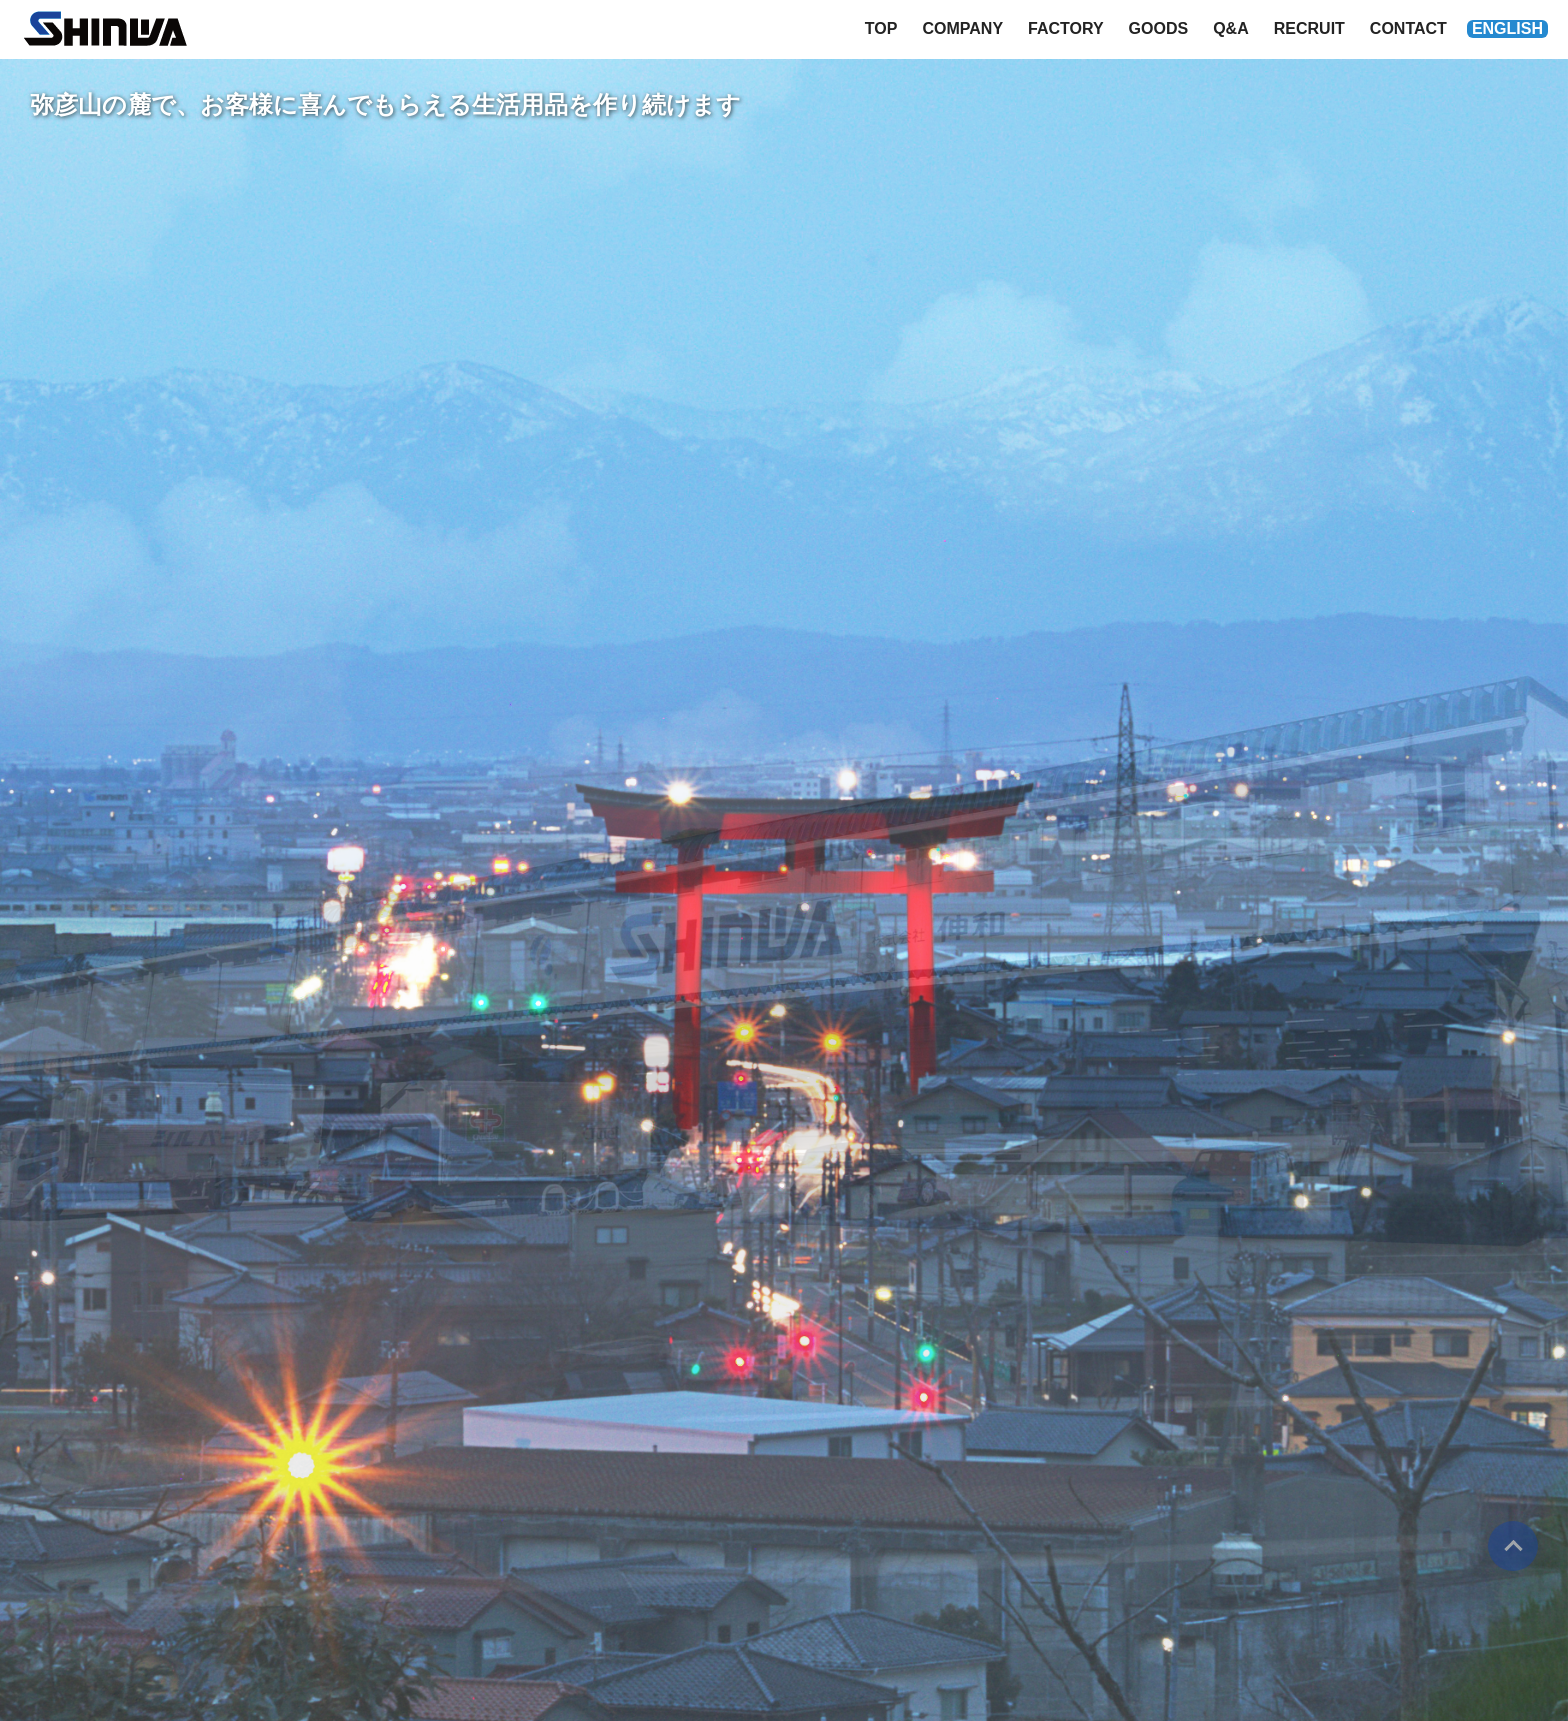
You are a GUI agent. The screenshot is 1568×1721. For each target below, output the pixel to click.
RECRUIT (1309, 28)
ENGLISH (1507, 28)
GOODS (1159, 28)
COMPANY (962, 28)
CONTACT (1408, 28)
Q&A (1231, 28)
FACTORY (1066, 28)
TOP (881, 28)
